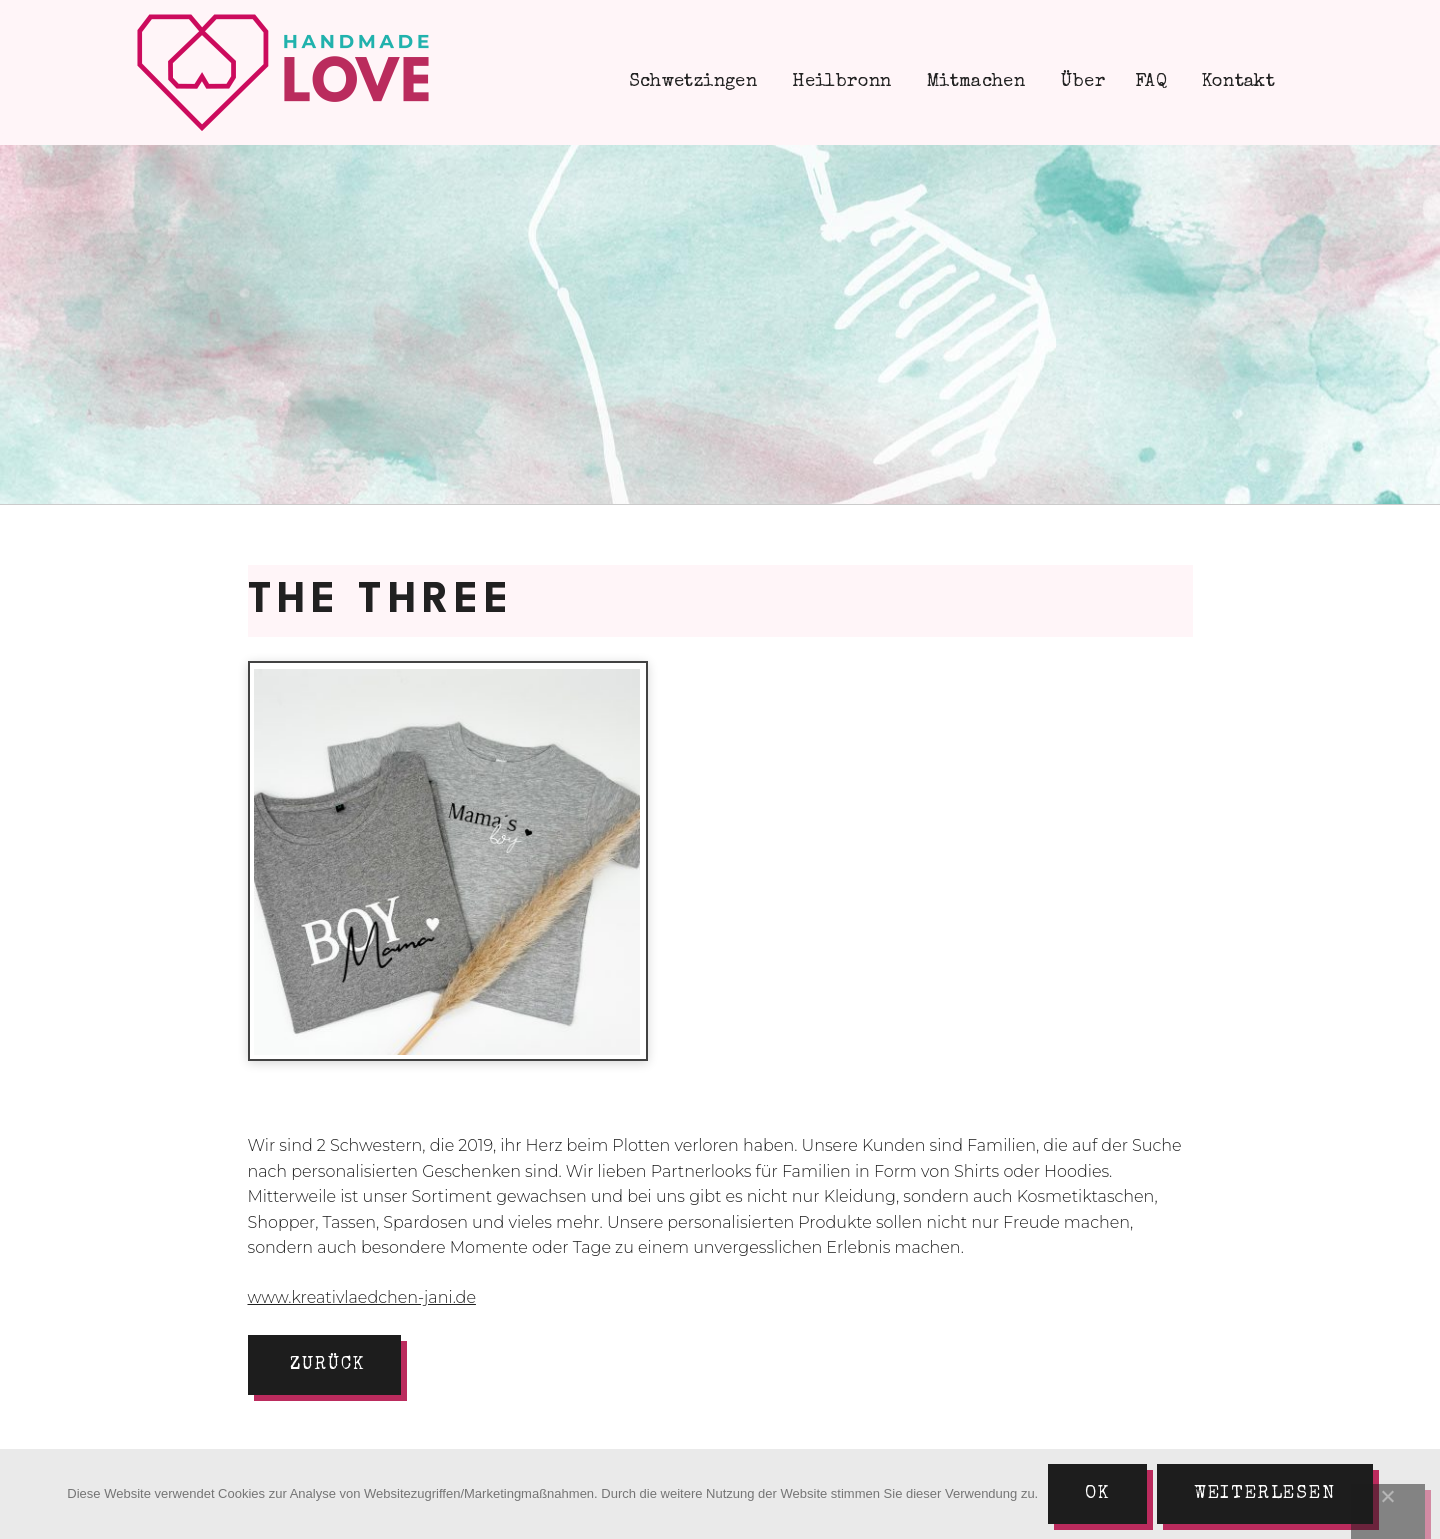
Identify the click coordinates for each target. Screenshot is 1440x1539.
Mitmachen (974, 82)
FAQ (1151, 82)
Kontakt (1236, 82)
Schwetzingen (690, 82)
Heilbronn (839, 82)
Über (1080, 82)
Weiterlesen (1265, 1494)
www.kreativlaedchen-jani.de (362, 1297)
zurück (327, 1365)
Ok (1097, 1494)
